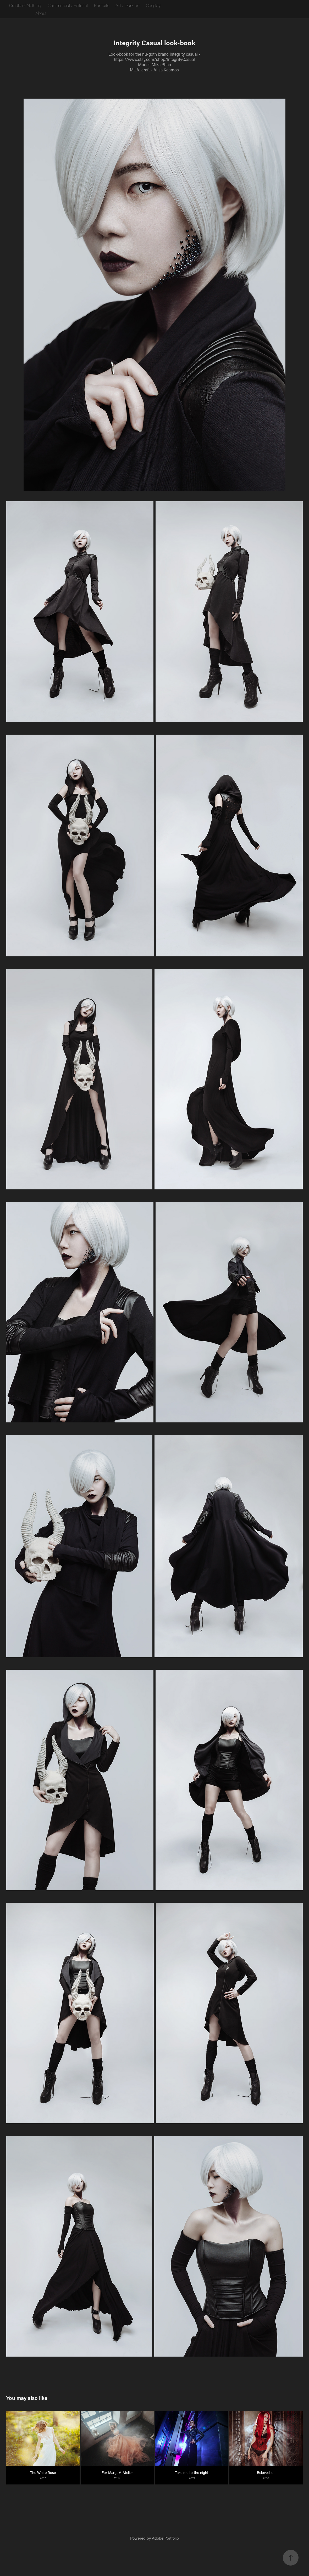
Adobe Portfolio (165, 2538)
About (40, 13)
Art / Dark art (127, 5)
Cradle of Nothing (25, 5)
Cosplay (153, 5)
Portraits (101, 5)
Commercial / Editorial (68, 5)
